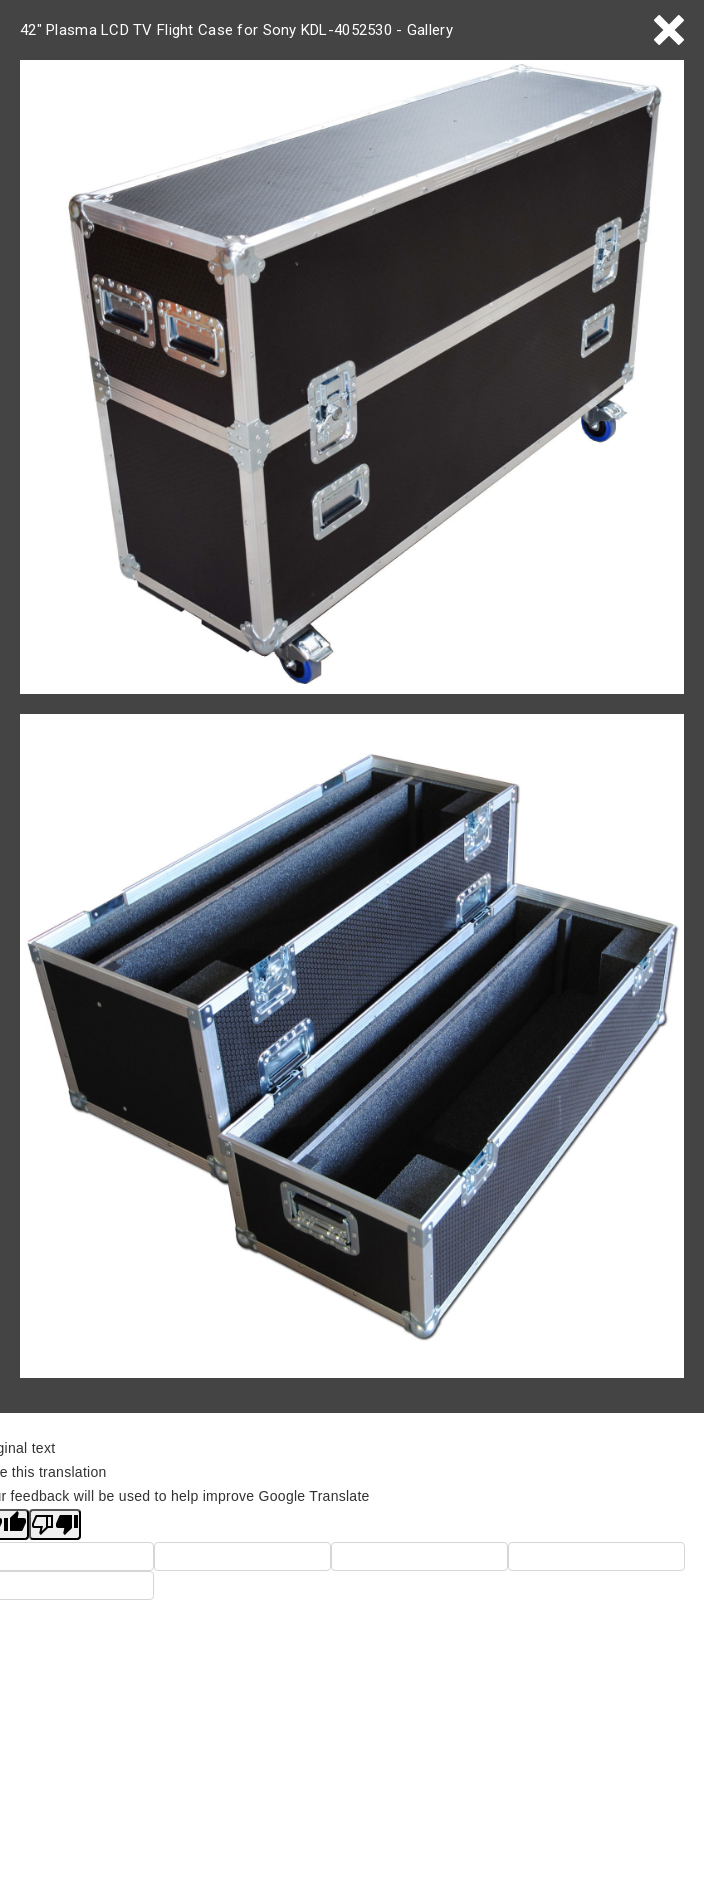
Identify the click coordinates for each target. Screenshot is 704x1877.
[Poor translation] (55, 1524)
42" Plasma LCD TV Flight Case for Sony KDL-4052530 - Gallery (236, 30)
